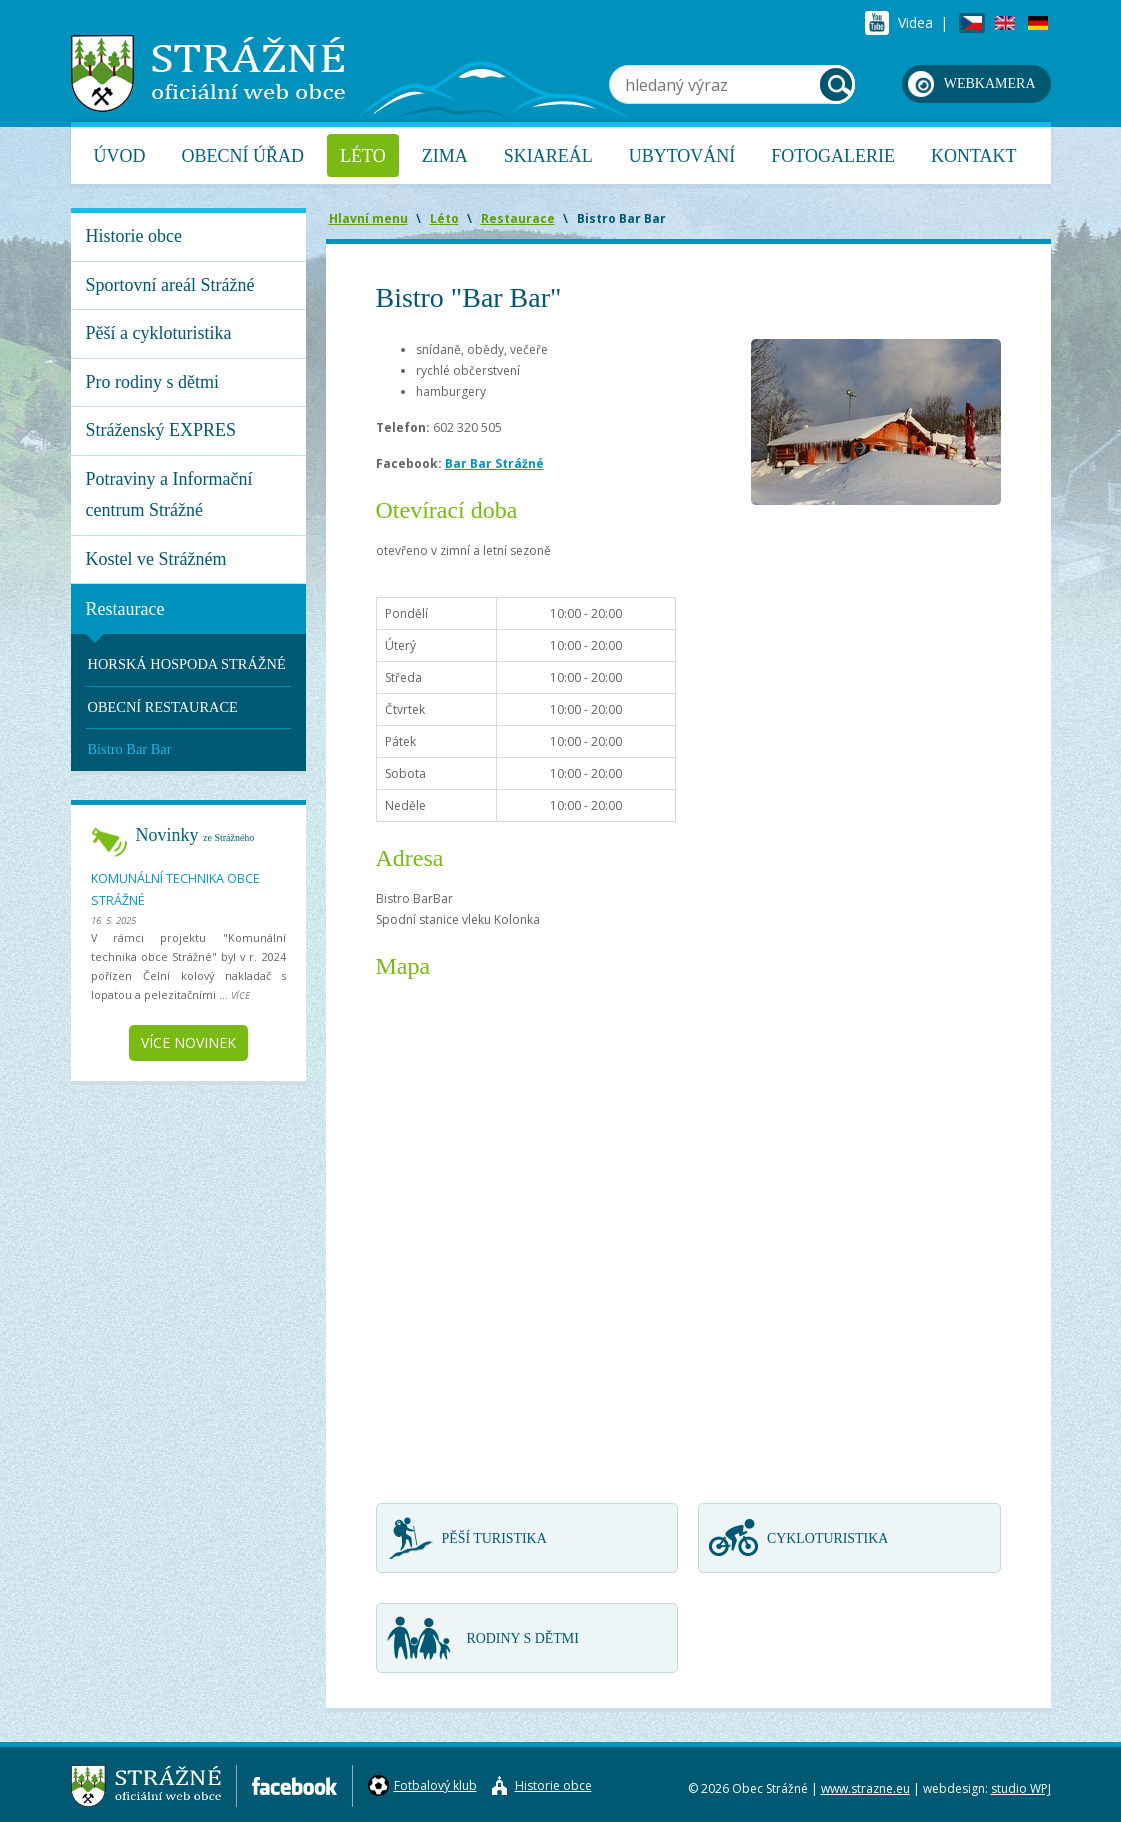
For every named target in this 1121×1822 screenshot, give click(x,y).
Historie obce (134, 236)
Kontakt (974, 156)
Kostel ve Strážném (156, 559)
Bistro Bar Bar (130, 749)
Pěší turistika (494, 1538)
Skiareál (548, 156)
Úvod (120, 156)
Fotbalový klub (435, 1785)
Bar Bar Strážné (494, 463)
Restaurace (125, 609)
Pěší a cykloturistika (159, 333)
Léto (363, 156)
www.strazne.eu (865, 1788)
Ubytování (682, 156)
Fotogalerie (833, 156)
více (240, 995)
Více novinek (188, 1042)
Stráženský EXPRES (161, 430)
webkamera (990, 83)
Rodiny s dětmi (523, 1638)
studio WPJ (1021, 1788)
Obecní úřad (243, 156)
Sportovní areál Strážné (170, 285)
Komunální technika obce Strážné (175, 889)
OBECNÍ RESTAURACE (163, 707)
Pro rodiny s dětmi (153, 382)
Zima (445, 156)
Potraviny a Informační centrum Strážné (169, 495)
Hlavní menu (368, 218)
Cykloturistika (827, 1538)
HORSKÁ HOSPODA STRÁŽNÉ (187, 664)
